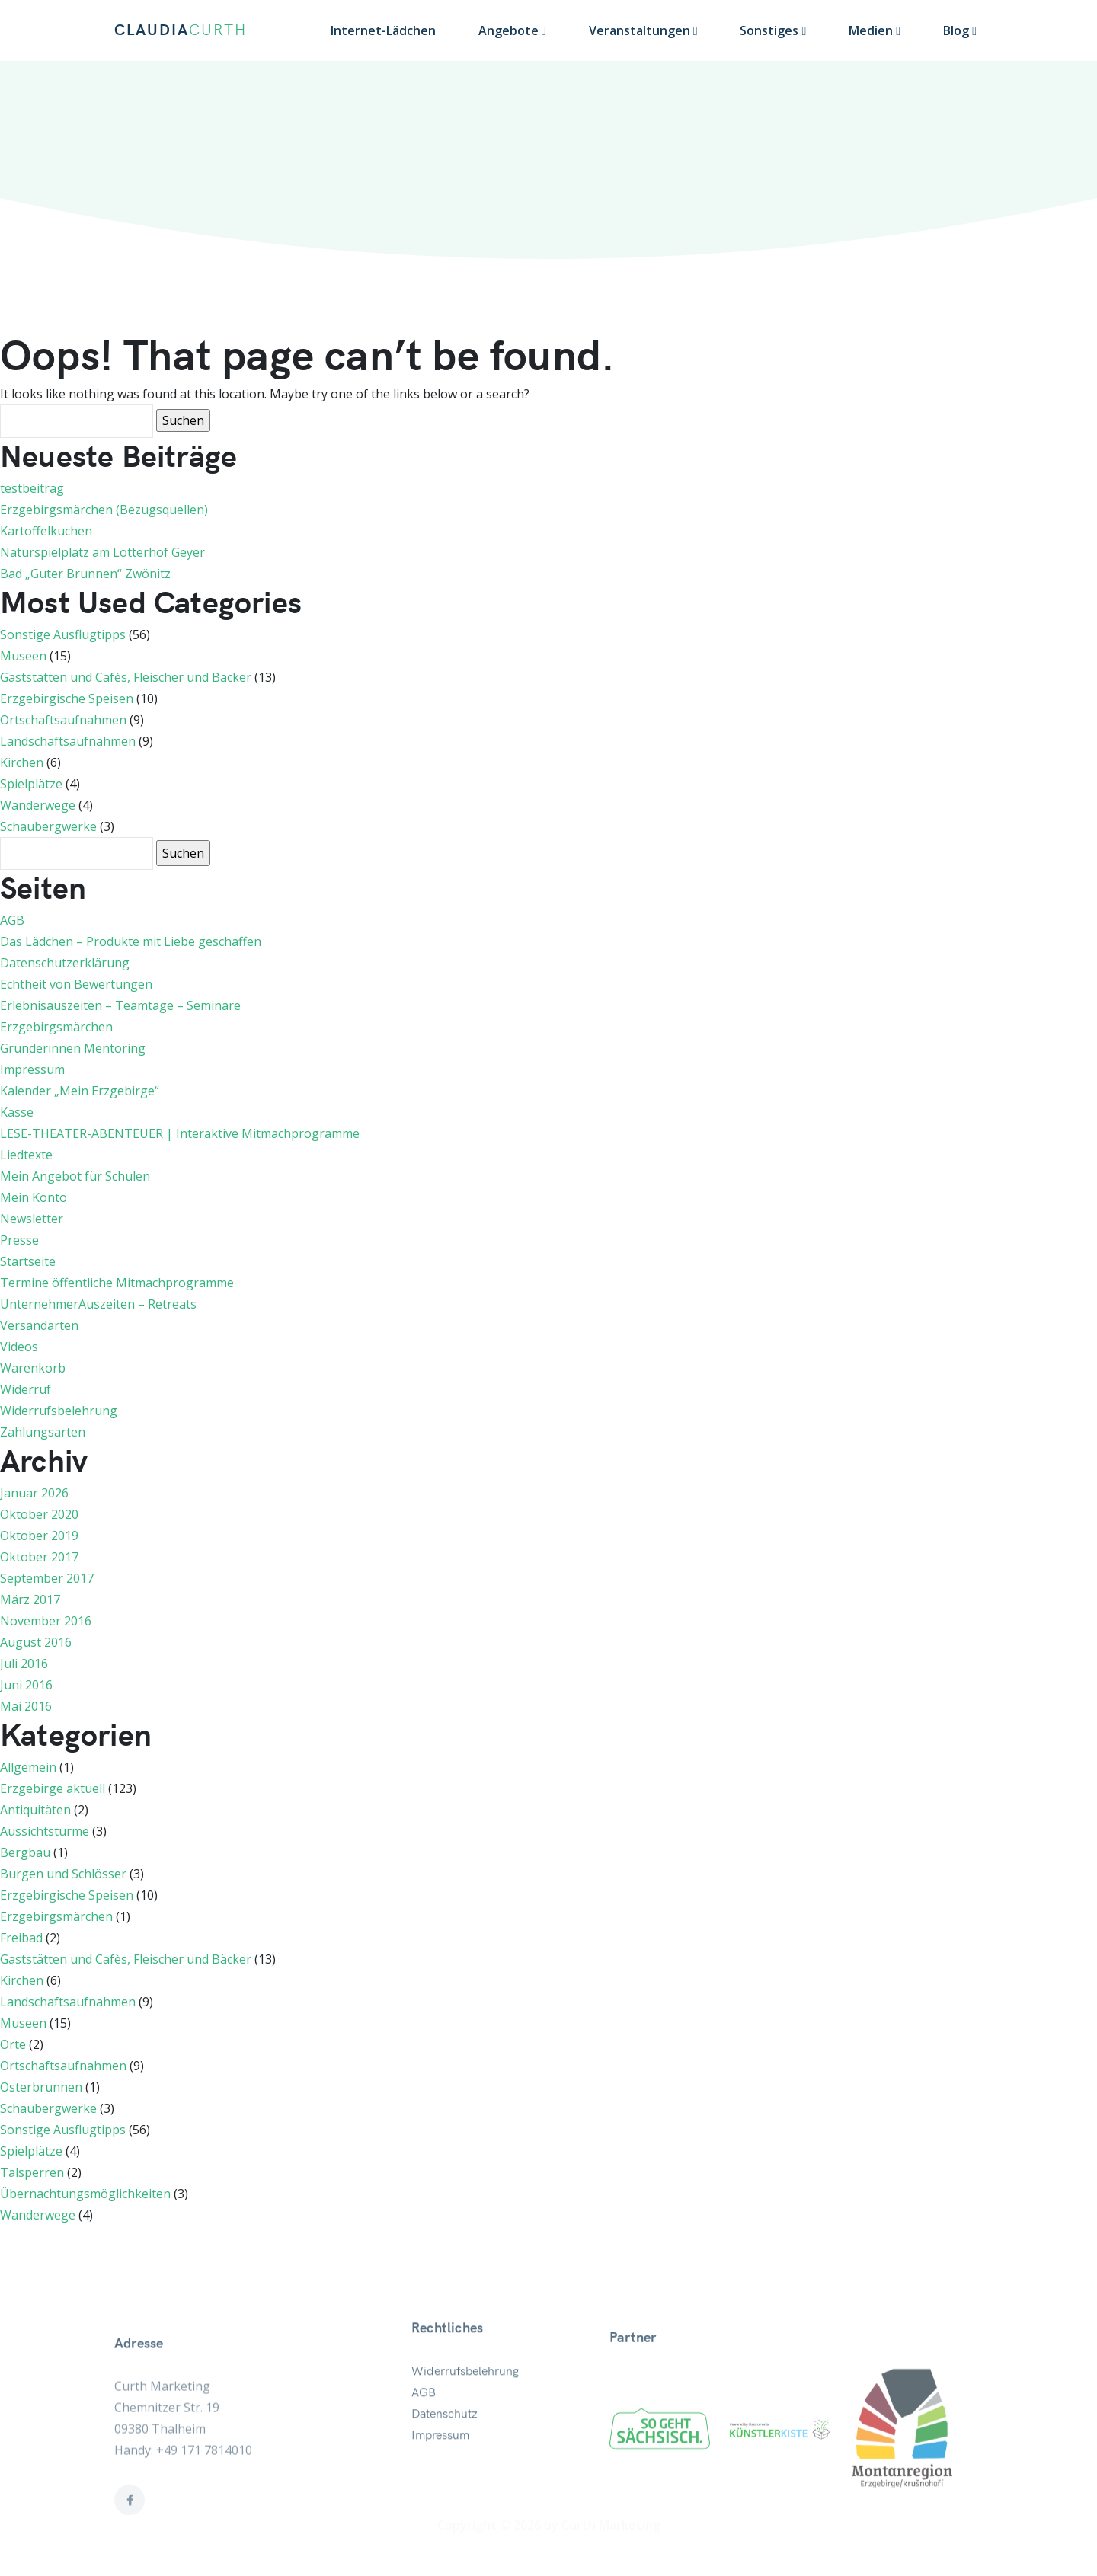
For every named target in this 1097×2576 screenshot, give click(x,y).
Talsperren (32, 2172)
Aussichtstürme (44, 1831)
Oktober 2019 (39, 1535)
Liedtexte (26, 1154)
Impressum (32, 1069)
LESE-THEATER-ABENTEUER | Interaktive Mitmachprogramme (180, 1133)
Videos (19, 1346)
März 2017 (30, 1599)
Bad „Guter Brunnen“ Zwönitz (85, 573)
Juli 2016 (24, 1663)
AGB (12, 920)
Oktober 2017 (39, 1556)
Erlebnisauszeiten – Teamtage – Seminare (120, 1005)
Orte (13, 2044)
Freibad (21, 1937)
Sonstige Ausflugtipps (63, 634)
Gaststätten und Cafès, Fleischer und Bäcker (125, 677)
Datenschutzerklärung (65, 962)
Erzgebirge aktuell (52, 1788)
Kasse (17, 1112)
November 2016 (45, 1620)
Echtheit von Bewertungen (76, 984)
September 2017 (47, 1578)
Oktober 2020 (39, 1514)
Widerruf (25, 1389)
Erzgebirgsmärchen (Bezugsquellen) (104, 509)
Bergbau (25, 1852)
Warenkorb (33, 1368)
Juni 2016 (26, 1684)
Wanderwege (37, 805)
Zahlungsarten (42, 1432)
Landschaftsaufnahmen (68, 741)
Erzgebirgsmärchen (56, 1026)
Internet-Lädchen (383, 30)
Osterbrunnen (41, 2087)
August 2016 (36, 1642)
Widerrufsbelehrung (58, 1410)
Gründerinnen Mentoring (73, 1048)
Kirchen (21, 762)
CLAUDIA (180, 30)
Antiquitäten (35, 1809)
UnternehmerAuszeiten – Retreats (98, 1304)
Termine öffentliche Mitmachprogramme (117, 1282)
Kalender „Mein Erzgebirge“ (79, 1090)
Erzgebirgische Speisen (66, 698)
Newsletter (31, 1218)
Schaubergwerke (48, 826)
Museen (23, 655)
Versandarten (39, 1325)
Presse (19, 1240)
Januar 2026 (34, 1493)
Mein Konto (33, 1197)
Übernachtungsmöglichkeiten (85, 2193)
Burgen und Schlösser (63, 1873)
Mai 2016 (26, 1706)
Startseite (28, 1261)
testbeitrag (32, 488)
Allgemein (28, 1767)
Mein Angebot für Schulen (75, 1176)
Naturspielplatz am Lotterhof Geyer (102, 552)
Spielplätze (31, 783)
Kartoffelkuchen (46, 531)
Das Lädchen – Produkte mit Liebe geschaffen (130, 941)
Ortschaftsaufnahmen (63, 719)
